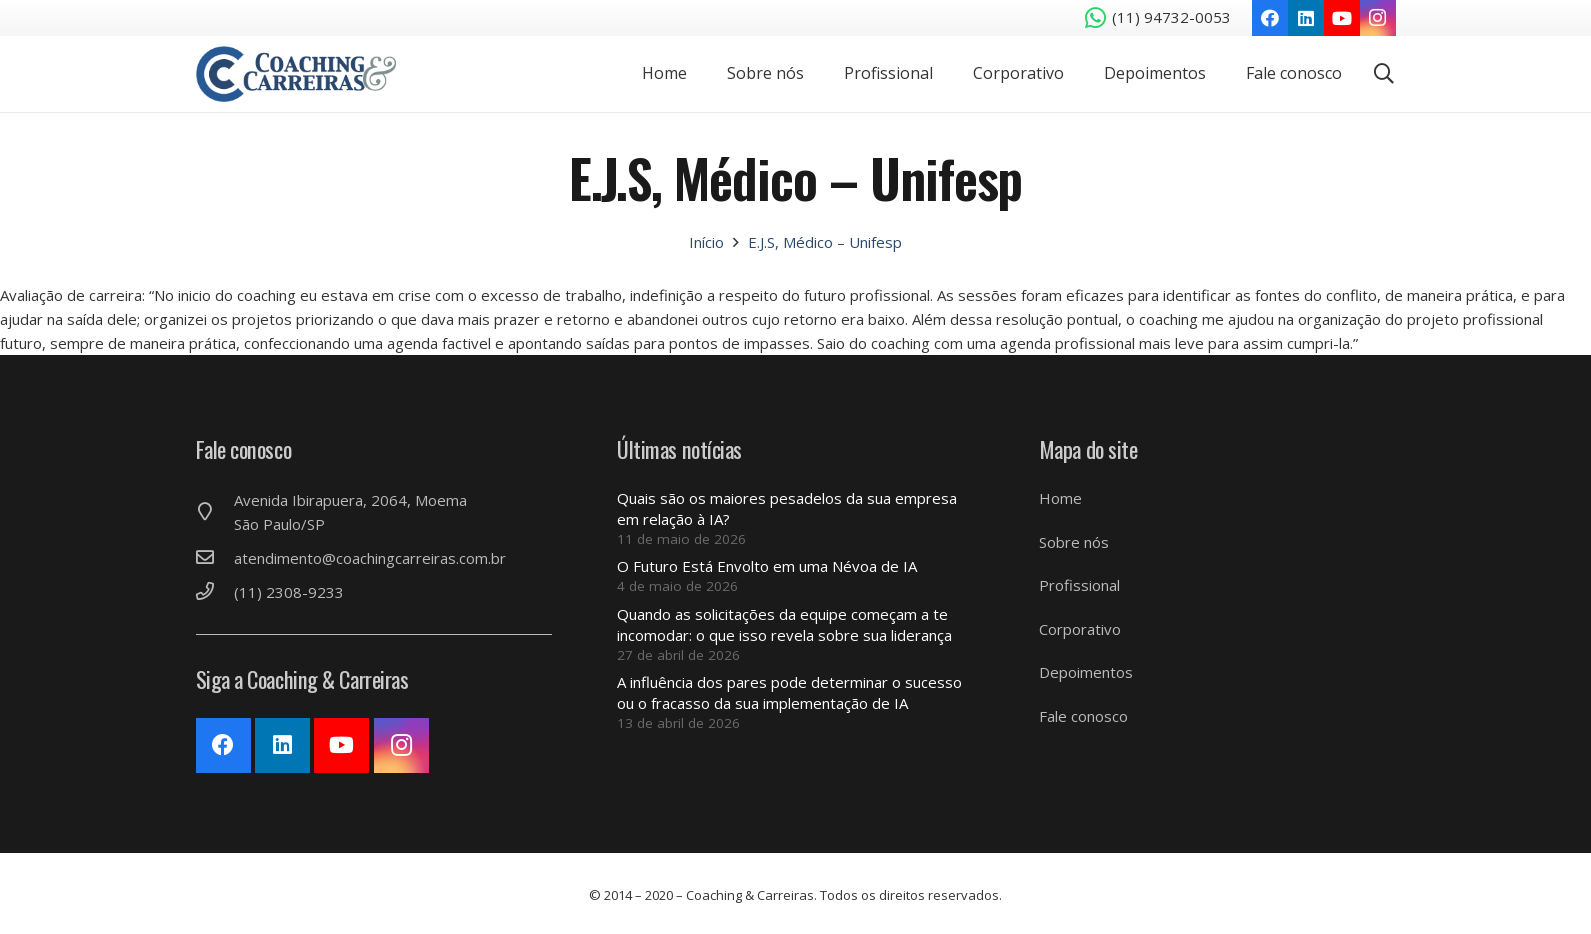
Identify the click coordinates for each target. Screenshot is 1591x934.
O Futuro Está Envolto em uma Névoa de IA (767, 566)
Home (1060, 498)
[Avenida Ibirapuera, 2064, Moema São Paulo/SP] (215, 512)
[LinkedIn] (1306, 18)
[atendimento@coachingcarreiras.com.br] (215, 558)
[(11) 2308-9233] (215, 592)
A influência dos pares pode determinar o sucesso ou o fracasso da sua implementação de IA (789, 692)
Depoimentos (1086, 672)
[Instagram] (1378, 18)
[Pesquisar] (1384, 76)
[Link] (303, 76)
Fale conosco (1083, 716)
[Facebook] (1270, 18)
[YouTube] (1342, 18)
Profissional (1079, 585)
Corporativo (1080, 629)
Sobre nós (1074, 542)
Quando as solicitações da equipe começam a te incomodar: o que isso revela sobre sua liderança (784, 624)
